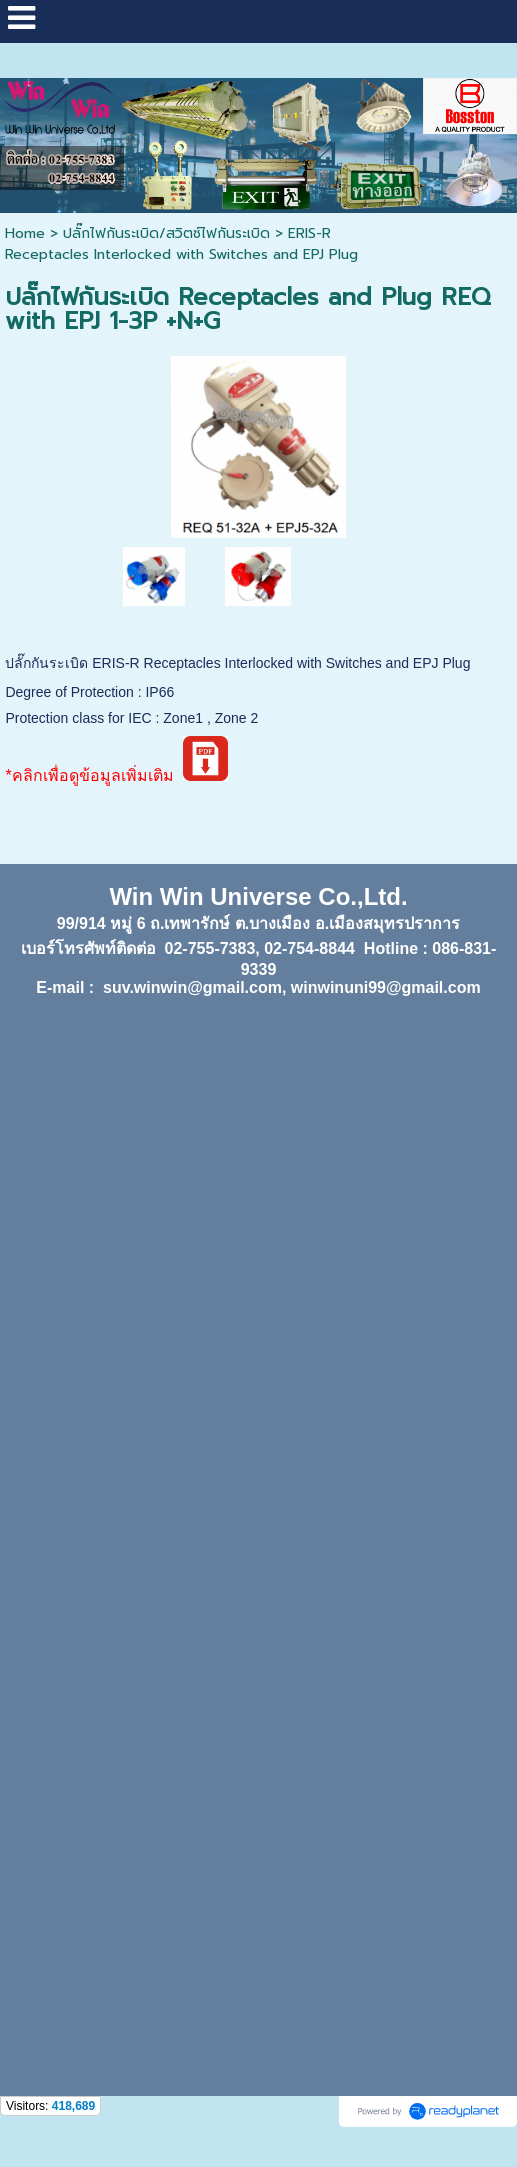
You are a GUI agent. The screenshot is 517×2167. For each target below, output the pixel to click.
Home (25, 233)
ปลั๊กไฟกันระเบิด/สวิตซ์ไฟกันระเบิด (166, 233)
